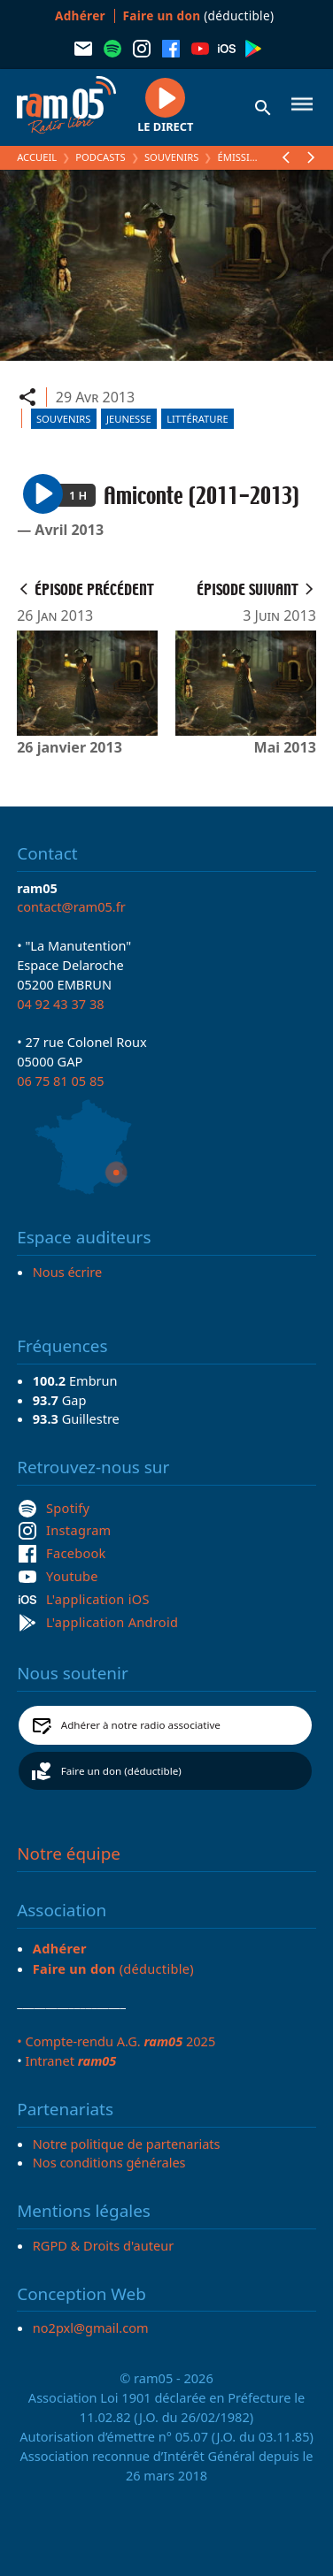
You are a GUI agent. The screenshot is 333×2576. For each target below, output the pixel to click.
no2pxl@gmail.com (91, 2327)
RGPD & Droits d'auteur (103, 2245)
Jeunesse (128, 418)
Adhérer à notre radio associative (141, 1724)
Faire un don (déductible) (121, 1770)
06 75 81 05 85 (60, 1080)
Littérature (197, 418)
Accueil (37, 157)
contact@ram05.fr (71, 906)
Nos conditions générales (109, 2162)
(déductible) (199, 15)
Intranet (70, 2060)
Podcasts (100, 157)
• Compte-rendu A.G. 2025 (116, 2041)
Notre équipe (68, 1853)
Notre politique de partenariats (127, 2143)
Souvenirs (171, 157)
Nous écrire (67, 1271)
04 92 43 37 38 (60, 1004)
